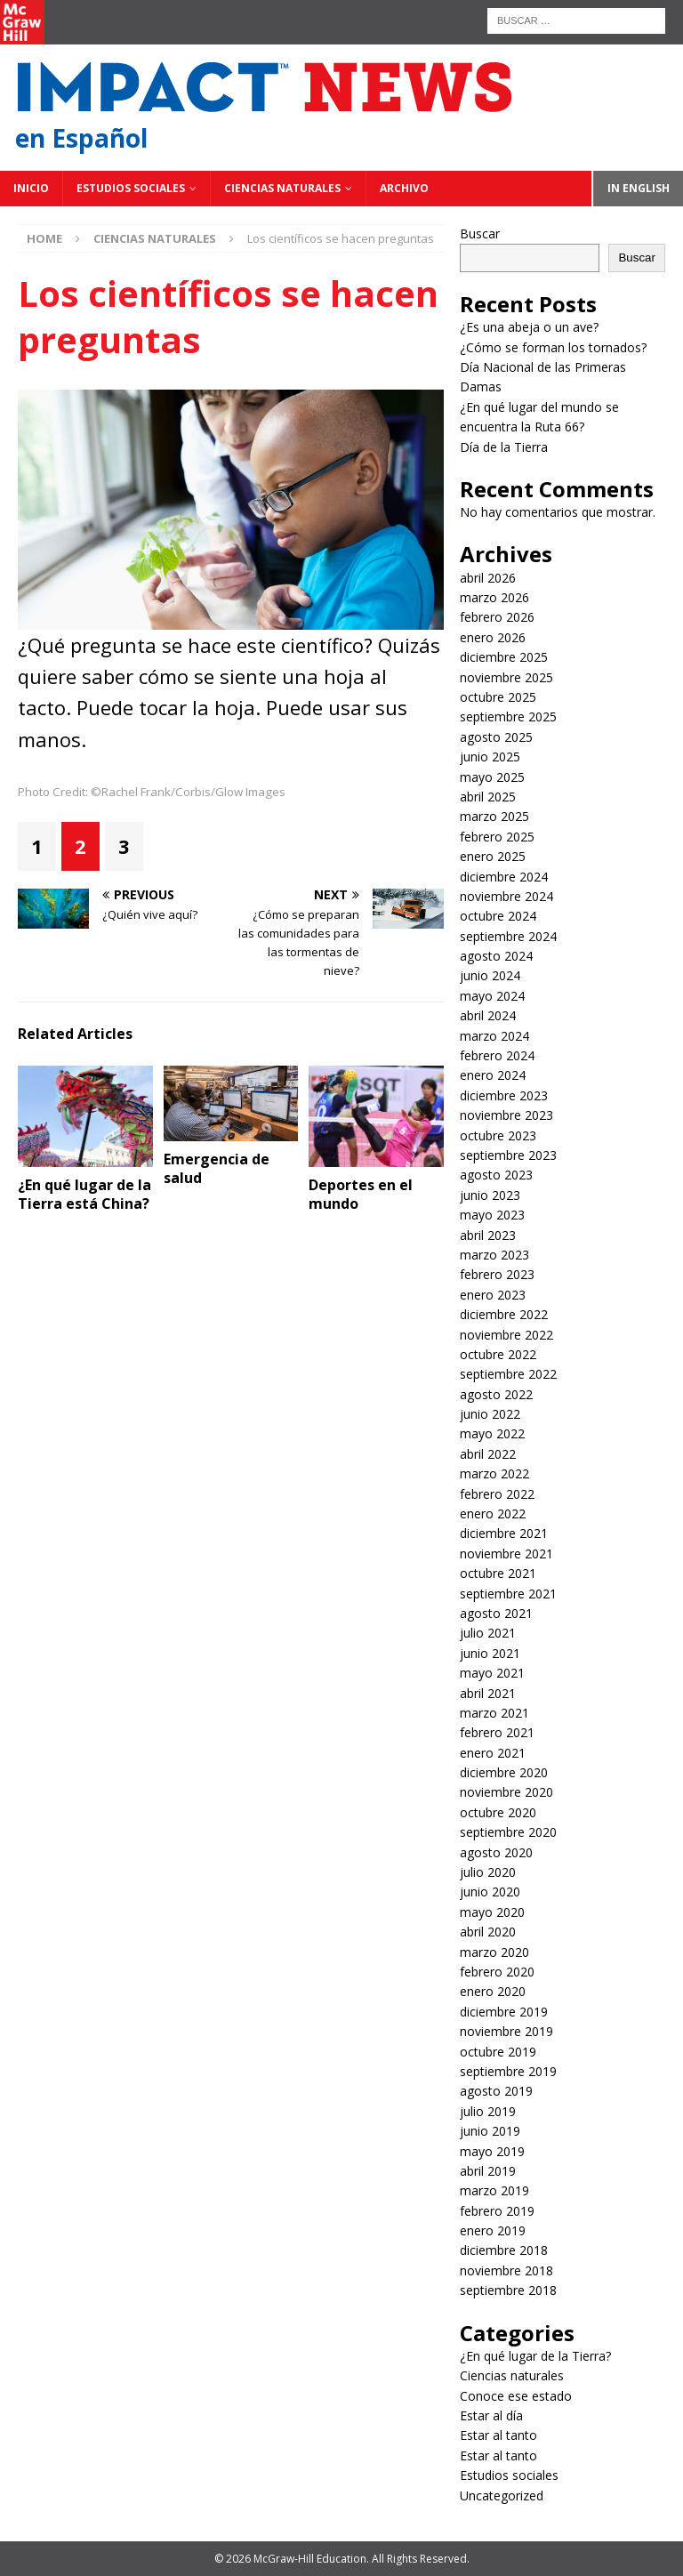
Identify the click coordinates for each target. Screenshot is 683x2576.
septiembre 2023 (508, 1155)
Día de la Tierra (504, 447)
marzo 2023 (494, 1254)
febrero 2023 (497, 1274)
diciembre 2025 (504, 656)
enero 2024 (493, 1075)
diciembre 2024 (504, 876)
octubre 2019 (498, 2051)
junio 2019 (490, 2130)
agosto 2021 (496, 1613)
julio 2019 (488, 2111)
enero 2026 (493, 637)
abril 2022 (488, 1453)
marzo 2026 (494, 597)
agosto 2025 (496, 737)
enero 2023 (493, 1294)
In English (638, 188)
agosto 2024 (496, 955)
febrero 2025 (497, 836)
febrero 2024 (497, 1055)
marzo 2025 (494, 816)
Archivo (404, 188)
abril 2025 (488, 796)
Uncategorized (501, 2495)
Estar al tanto (498, 2435)
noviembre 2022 (506, 1334)
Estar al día (491, 2415)
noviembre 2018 (506, 2270)
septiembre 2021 (508, 1593)
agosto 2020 (496, 1852)
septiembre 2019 (508, 2071)
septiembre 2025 (508, 716)
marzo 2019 (494, 2190)
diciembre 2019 (504, 2011)
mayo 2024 (492, 995)
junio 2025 (490, 756)
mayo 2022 (492, 1433)
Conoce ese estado (516, 2395)
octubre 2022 (498, 1354)
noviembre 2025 (506, 677)
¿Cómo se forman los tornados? (553, 347)
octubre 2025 (498, 696)
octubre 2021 (498, 1573)
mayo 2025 (492, 777)
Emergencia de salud (216, 1168)
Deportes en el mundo (361, 1194)
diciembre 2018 (504, 2250)
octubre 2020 (498, 1812)
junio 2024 (490, 975)
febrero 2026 (497, 616)
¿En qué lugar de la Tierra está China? (84, 1194)
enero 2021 (493, 1752)
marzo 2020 (494, 1952)
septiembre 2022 (508, 1373)
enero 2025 (493, 856)
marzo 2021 (494, 1712)
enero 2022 (493, 1513)
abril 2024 (488, 1015)
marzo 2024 (494, 1035)
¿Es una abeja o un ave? (529, 326)
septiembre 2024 (508, 936)
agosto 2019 (496, 2090)
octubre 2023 (498, 1135)
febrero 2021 (497, 1732)
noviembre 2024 (506, 896)
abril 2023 (488, 1235)
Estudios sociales (130, 188)
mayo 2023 (492, 1214)
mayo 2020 (492, 1912)
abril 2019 (488, 2170)
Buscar (480, 233)
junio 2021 (490, 1653)
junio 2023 (490, 1195)
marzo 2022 (494, 1473)
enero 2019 (493, 2230)
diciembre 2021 (504, 1533)
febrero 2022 (497, 1493)
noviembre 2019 (506, 2031)
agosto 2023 (496, 1174)
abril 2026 (488, 577)
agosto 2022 (496, 1394)
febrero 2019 (497, 2210)
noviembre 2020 (506, 1791)
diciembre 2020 (504, 1772)
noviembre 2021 (506, 1553)
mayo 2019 (492, 2151)
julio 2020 (488, 1872)
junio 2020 (490, 1891)
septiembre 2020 (508, 1831)
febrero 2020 (497, 1971)
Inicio (31, 188)
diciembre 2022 (504, 1314)
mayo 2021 (492, 1672)
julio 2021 (488, 1632)
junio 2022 (490, 1413)
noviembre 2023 (506, 1115)
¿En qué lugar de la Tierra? (535, 2355)
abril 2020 (488, 1931)
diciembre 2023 (504, 1095)
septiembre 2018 (508, 2290)
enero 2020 (493, 1991)
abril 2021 (488, 1693)
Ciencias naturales (282, 188)
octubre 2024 (498, 915)
